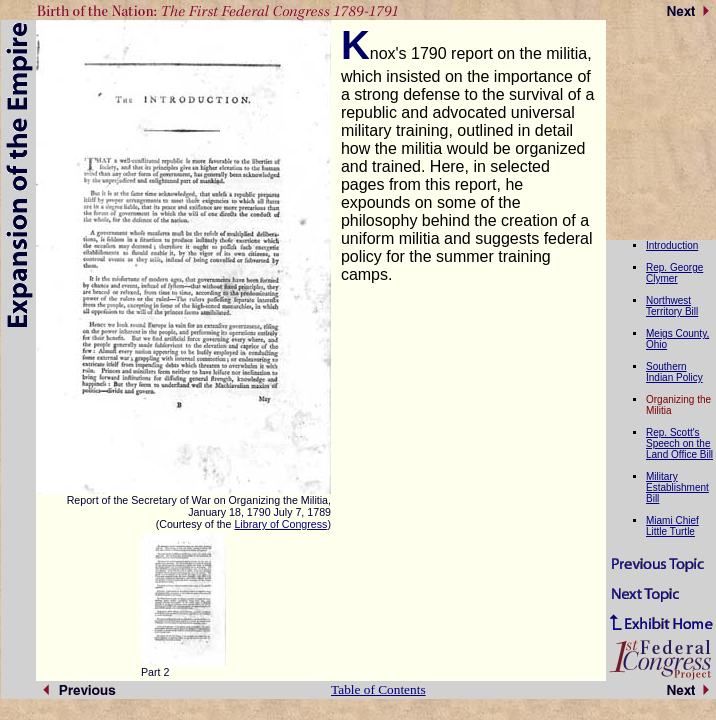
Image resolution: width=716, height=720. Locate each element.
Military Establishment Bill (677, 487)
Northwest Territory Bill (672, 306)
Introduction (672, 245)
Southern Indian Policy (674, 372)
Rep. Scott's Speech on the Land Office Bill (679, 443)
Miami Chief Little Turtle (672, 526)
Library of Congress (280, 524)
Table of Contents (378, 689)
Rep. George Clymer (674, 273)
